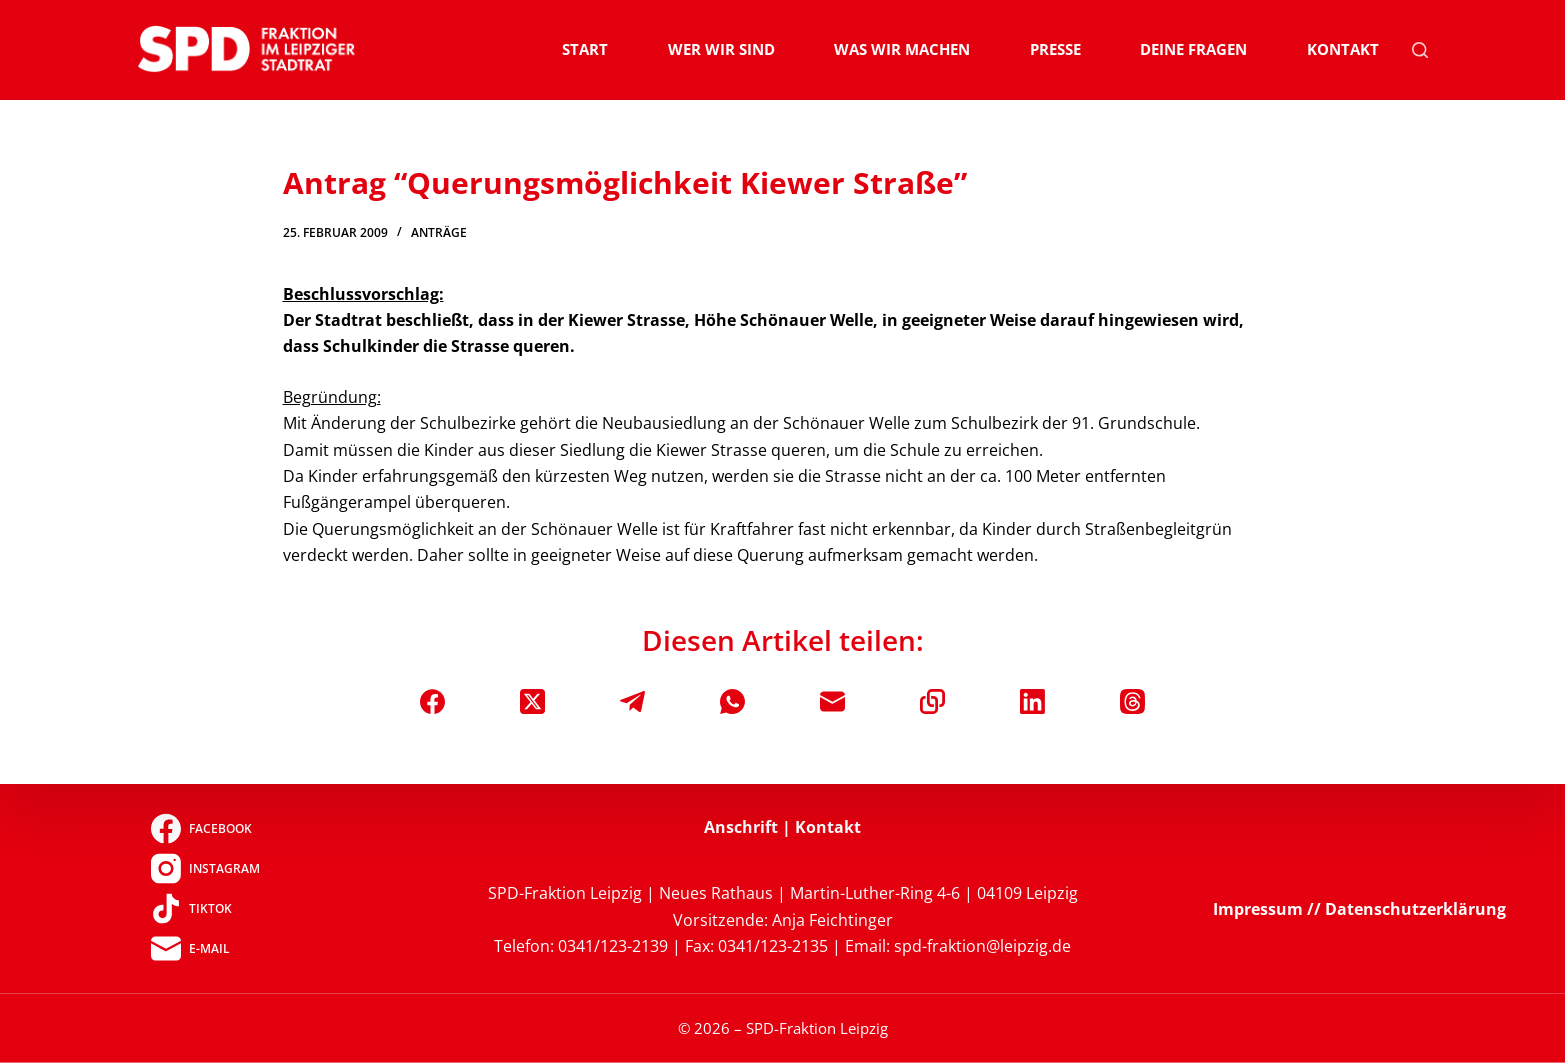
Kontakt (1343, 49)
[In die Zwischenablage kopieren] (932, 701)
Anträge (439, 232)
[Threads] (1132, 701)
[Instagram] (205, 869)
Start (585, 49)
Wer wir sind (721, 49)
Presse (1055, 49)
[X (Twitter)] (532, 701)
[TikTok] (205, 909)
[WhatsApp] (732, 701)
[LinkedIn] (1032, 701)
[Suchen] (1420, 50)
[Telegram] (632, 701)
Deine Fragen (1193, 49)
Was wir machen (902, 49)
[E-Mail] (832, 701)
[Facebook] (432, 701)
